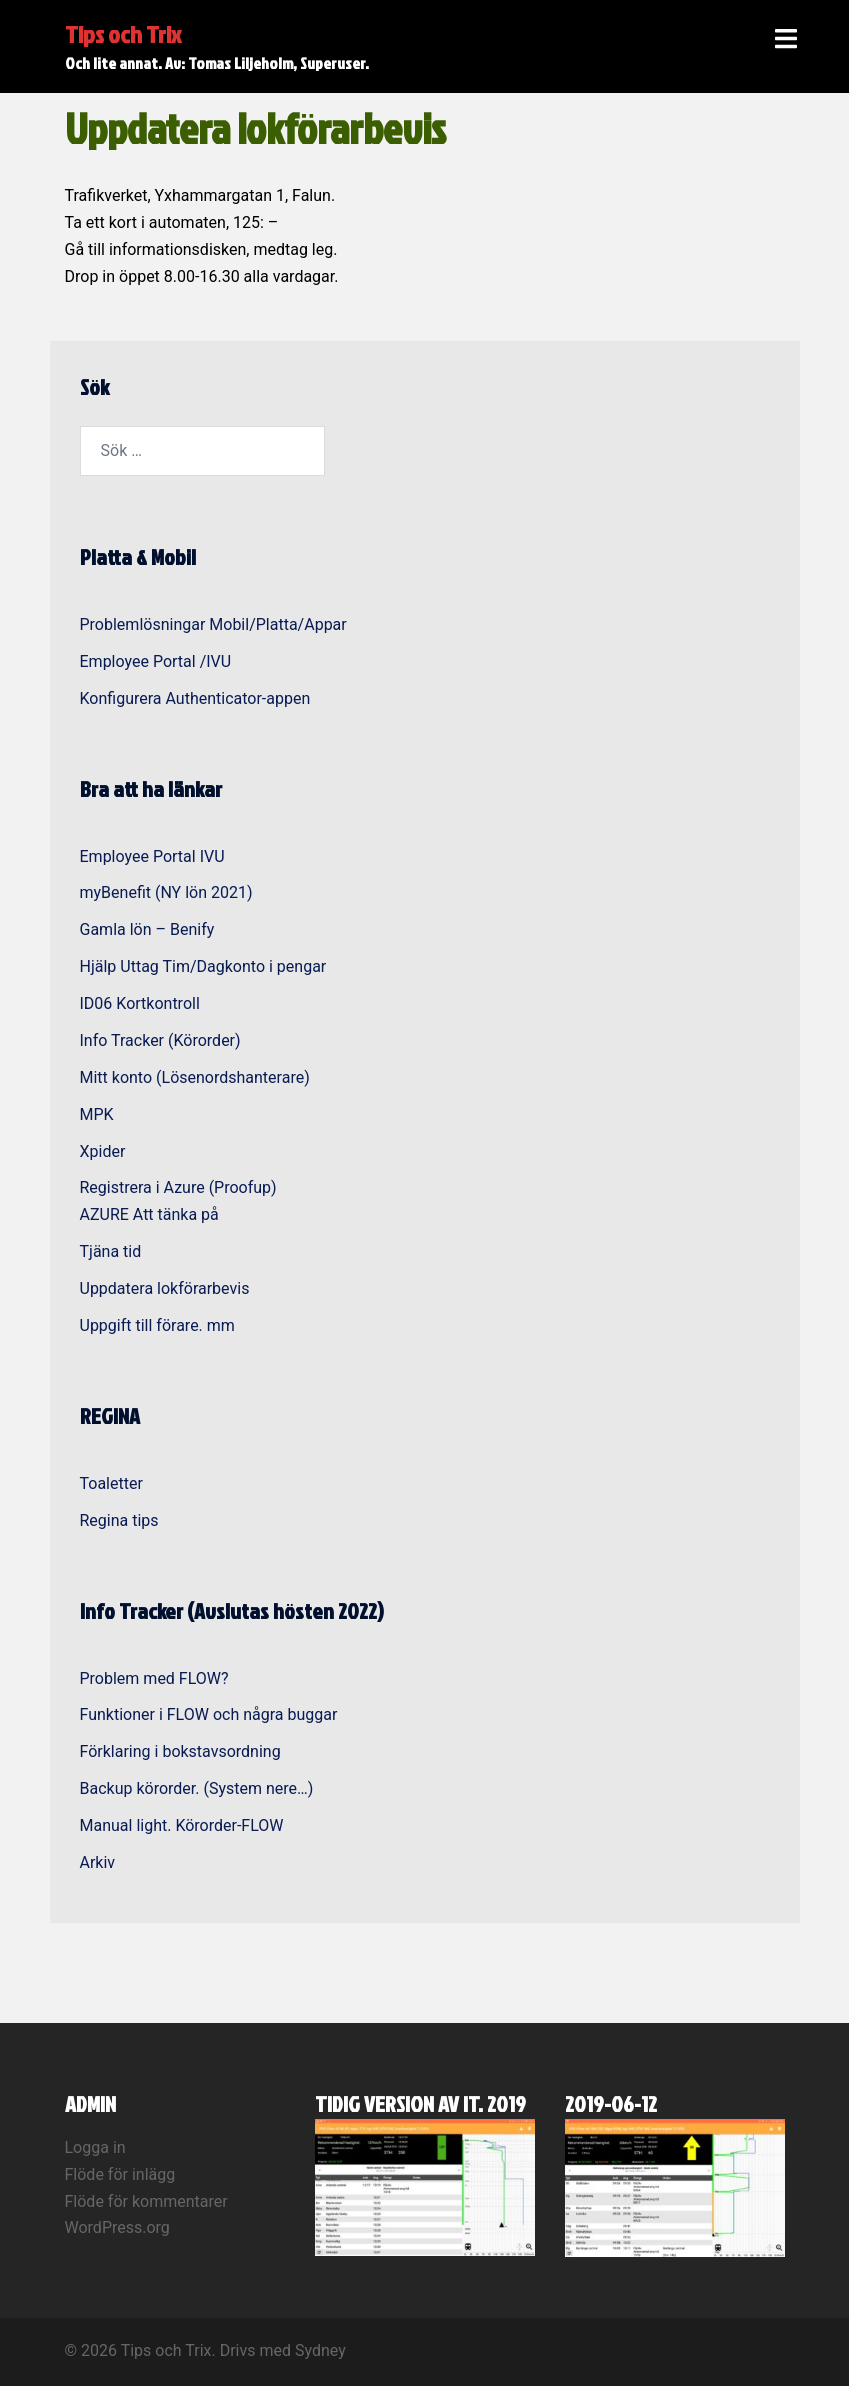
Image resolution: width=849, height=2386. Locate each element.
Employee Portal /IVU (156, 661)
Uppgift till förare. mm (157, 1325)
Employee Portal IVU (152, 856)
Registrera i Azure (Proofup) (178, 1187)
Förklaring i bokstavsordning (180, 1751)
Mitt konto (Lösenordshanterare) (195, 1077)
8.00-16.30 (202, 276)
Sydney (320, 2350)
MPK (97, 1114)
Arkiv (98, 1862)
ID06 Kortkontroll (140, 1003)
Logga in (95, 2147)
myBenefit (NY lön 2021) (166, 892)
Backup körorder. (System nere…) (197, 1788)
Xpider (103, 1151)
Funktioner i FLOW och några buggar (209, 1714)
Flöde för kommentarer (146, 2201)
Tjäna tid (111, 1251)
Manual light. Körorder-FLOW (182, 1825)
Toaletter (111, 1483)
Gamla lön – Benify (147, 929)
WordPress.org (117, 2227)
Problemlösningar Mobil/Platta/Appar (213, 624)
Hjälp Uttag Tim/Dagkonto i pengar (203, 966)
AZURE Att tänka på (149, 1214)
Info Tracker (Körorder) (160, 1040)
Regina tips (119, 1520)
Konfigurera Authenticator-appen (195, 698)
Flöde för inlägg (120, 2174)
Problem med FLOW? (154, 1678)
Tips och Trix (123, 34)
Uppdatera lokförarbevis (165, 1288)
